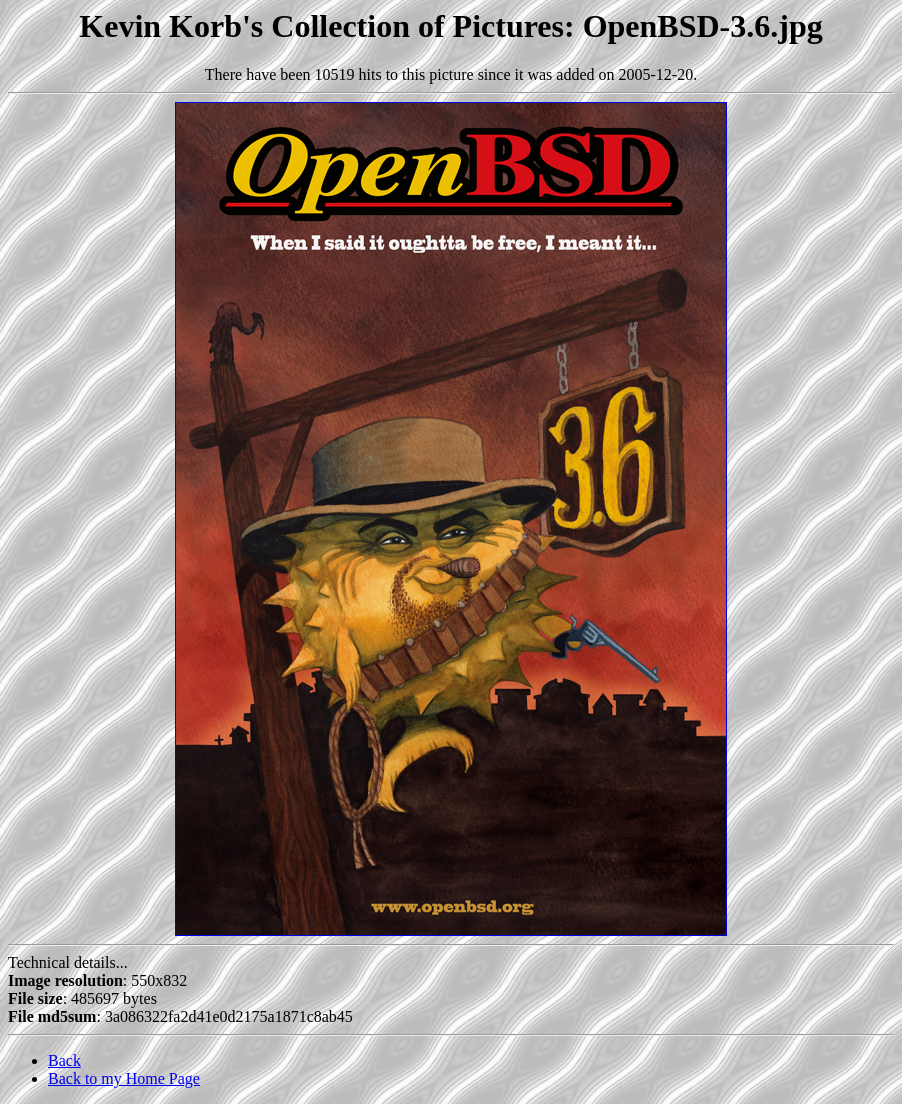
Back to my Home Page (124, 1078)
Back (64, 1060)
